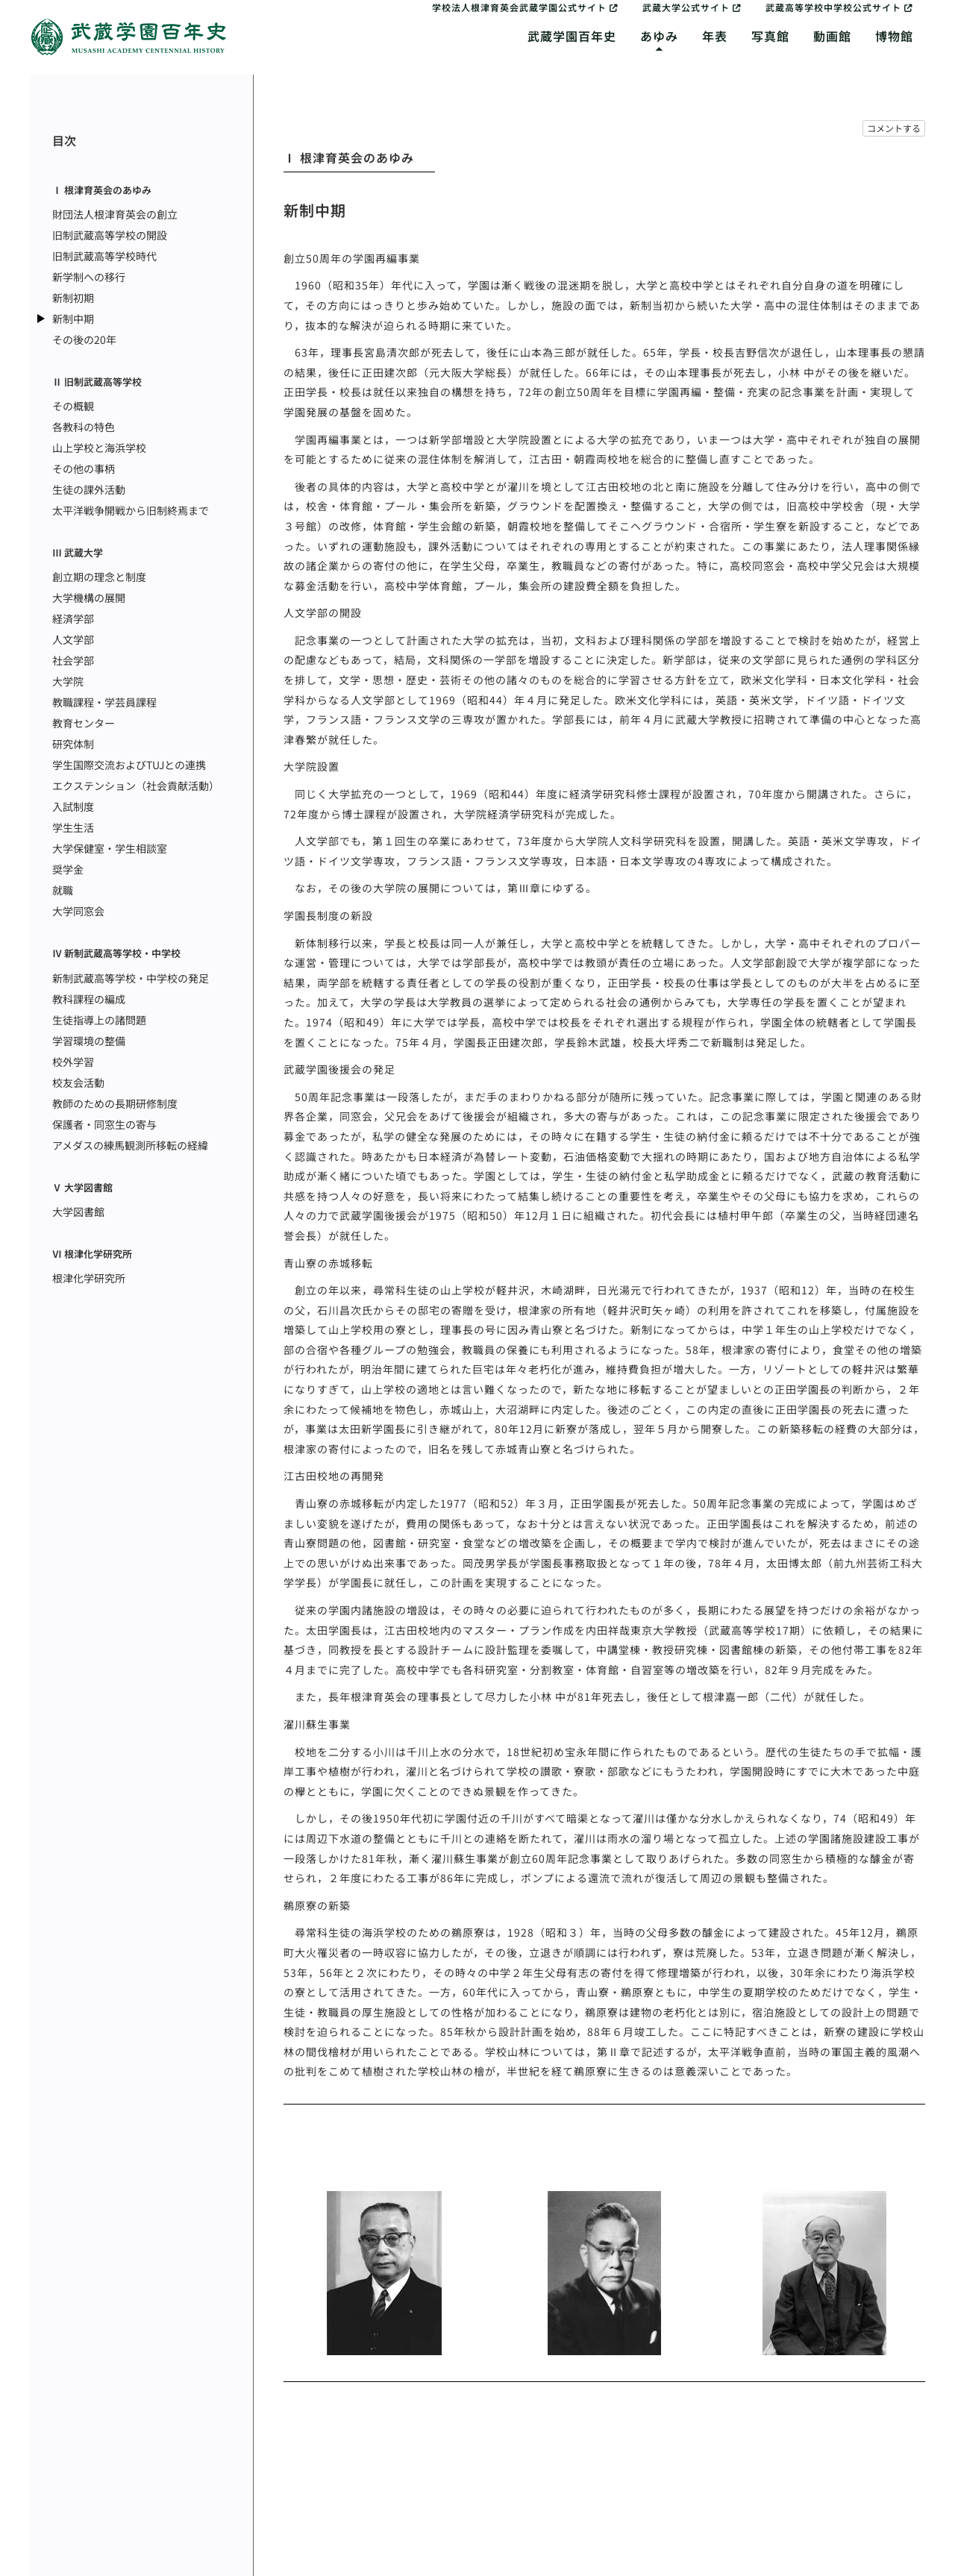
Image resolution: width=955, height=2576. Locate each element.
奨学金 (68, 869)
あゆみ (659, 36)
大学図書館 (78, 1211)
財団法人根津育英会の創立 (115, 214)
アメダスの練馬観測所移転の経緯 (130, 1145)
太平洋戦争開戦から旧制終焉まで (130, 510)
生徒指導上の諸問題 (99, 1019)
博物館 (894, 36)
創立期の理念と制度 (99, 576)
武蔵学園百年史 (571, 36)
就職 (62, 890)
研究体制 (73, 743)
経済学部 (73, 618)
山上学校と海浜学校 (99, 447)
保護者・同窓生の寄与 (104, 1124)
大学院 (68, 681)
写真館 (770, 36)
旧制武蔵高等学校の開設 (109, 235)
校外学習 (73, 1061)
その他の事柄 (83, 468)
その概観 (73, 405)
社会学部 (73, 660)
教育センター (83, 722)
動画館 (832, 36)
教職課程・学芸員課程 (104, 702)
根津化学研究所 (88, 1277)
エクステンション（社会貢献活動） (135, 785)
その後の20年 (84, 339)
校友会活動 (78, 1082)
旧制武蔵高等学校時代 (104, 255)
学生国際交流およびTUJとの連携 (129, 764)
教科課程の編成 (88, 998)
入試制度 (73, 806)
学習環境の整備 (88, 1040)
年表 (714, 36)
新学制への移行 (88, 276)
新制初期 (73, 297)
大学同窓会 (78, 910)
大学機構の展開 (88, 597)
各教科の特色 (83, 426)
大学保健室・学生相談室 (109, 848)
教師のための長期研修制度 (115, 1103)
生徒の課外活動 (88, 489)
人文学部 (73, 639)
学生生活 (73, 827)
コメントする (894, 128)
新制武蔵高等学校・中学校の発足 (130, 978)
